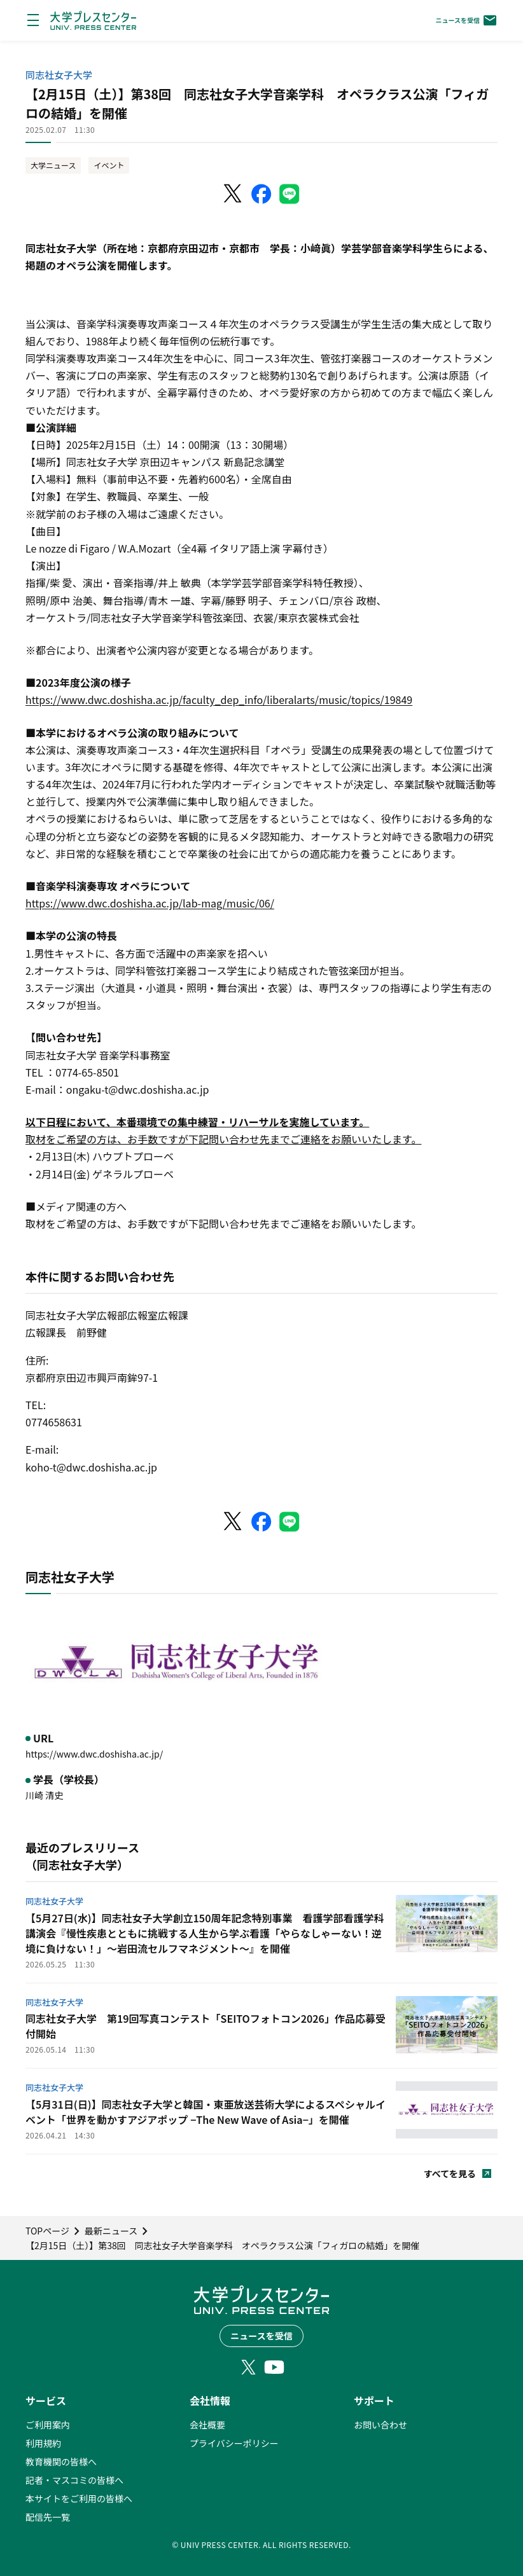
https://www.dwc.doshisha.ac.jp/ (94, 1753)
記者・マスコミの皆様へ (74, 2480)
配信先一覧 (47, 2517)
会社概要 (207, 2424)
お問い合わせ (380, 2424)
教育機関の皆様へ (61, 2461)
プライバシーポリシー (234, 2443)
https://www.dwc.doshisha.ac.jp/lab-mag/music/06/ (149, 903)
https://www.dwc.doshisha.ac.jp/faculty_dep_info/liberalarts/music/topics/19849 (218, 699)
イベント (109, 165)
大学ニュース (53, 165)
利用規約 (43, 2443)
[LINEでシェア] (289, 194)
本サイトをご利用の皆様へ (78, 2498)
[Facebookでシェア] (261, 194)
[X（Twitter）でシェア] (233, 194)
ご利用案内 (47, 2424)
